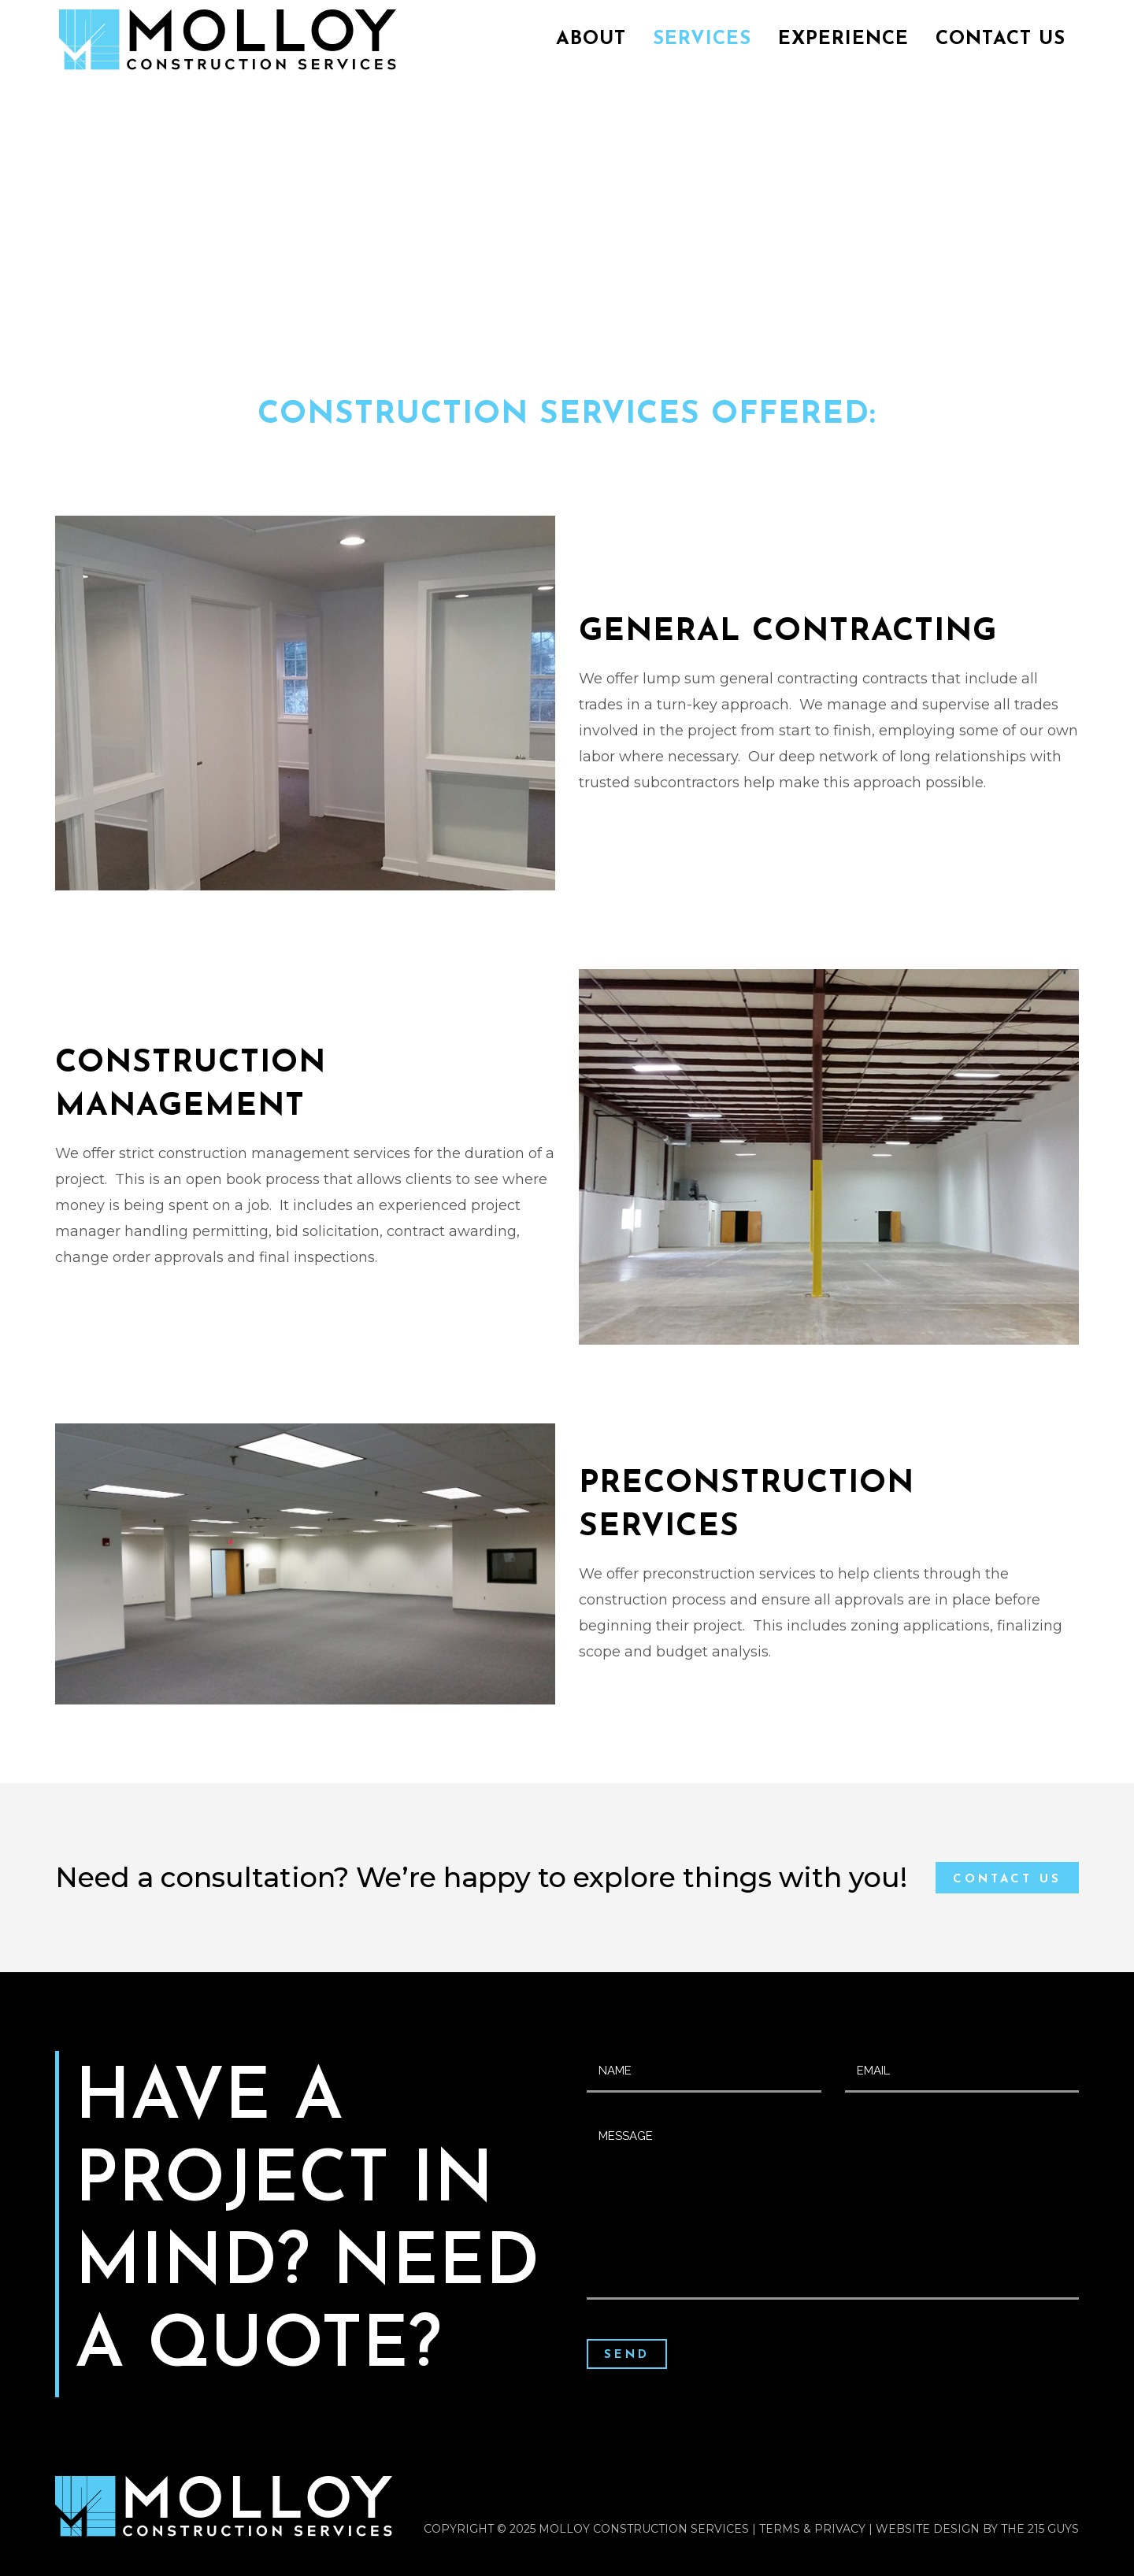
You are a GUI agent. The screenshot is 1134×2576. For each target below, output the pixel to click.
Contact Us (1007, 1880)
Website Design (928, 2529)
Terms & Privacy (812, 2529)
